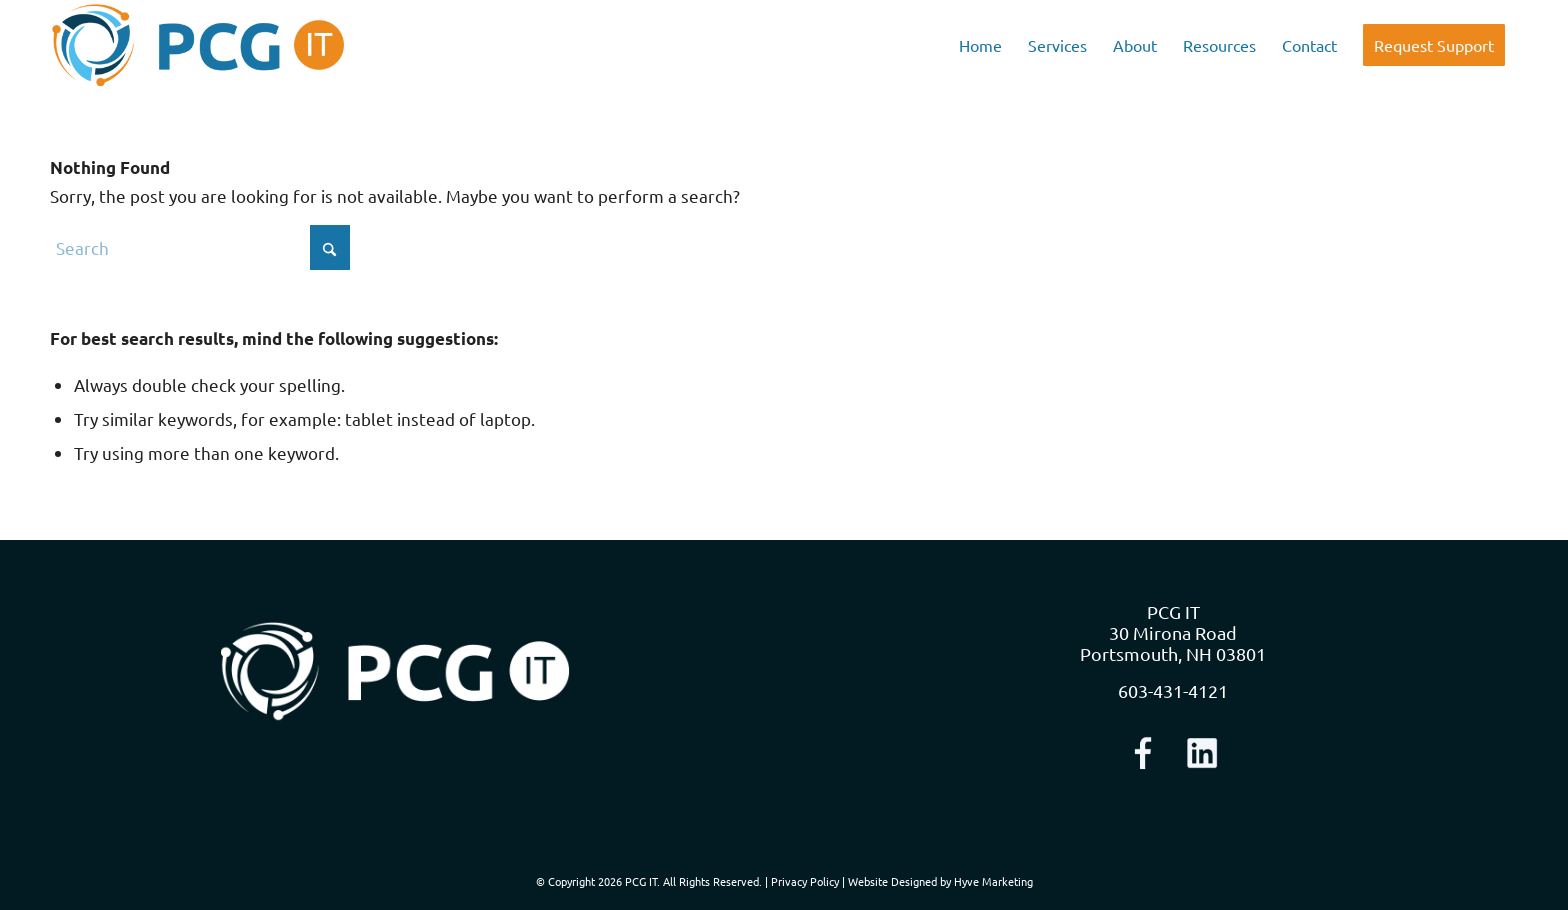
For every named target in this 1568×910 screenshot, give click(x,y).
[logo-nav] (198, 45)
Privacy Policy (805, 881)
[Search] (200, 247)
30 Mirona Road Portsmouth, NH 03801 (1173, 643)
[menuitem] (980, 45)
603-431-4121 (1173, 690)
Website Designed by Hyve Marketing (940, 881)
